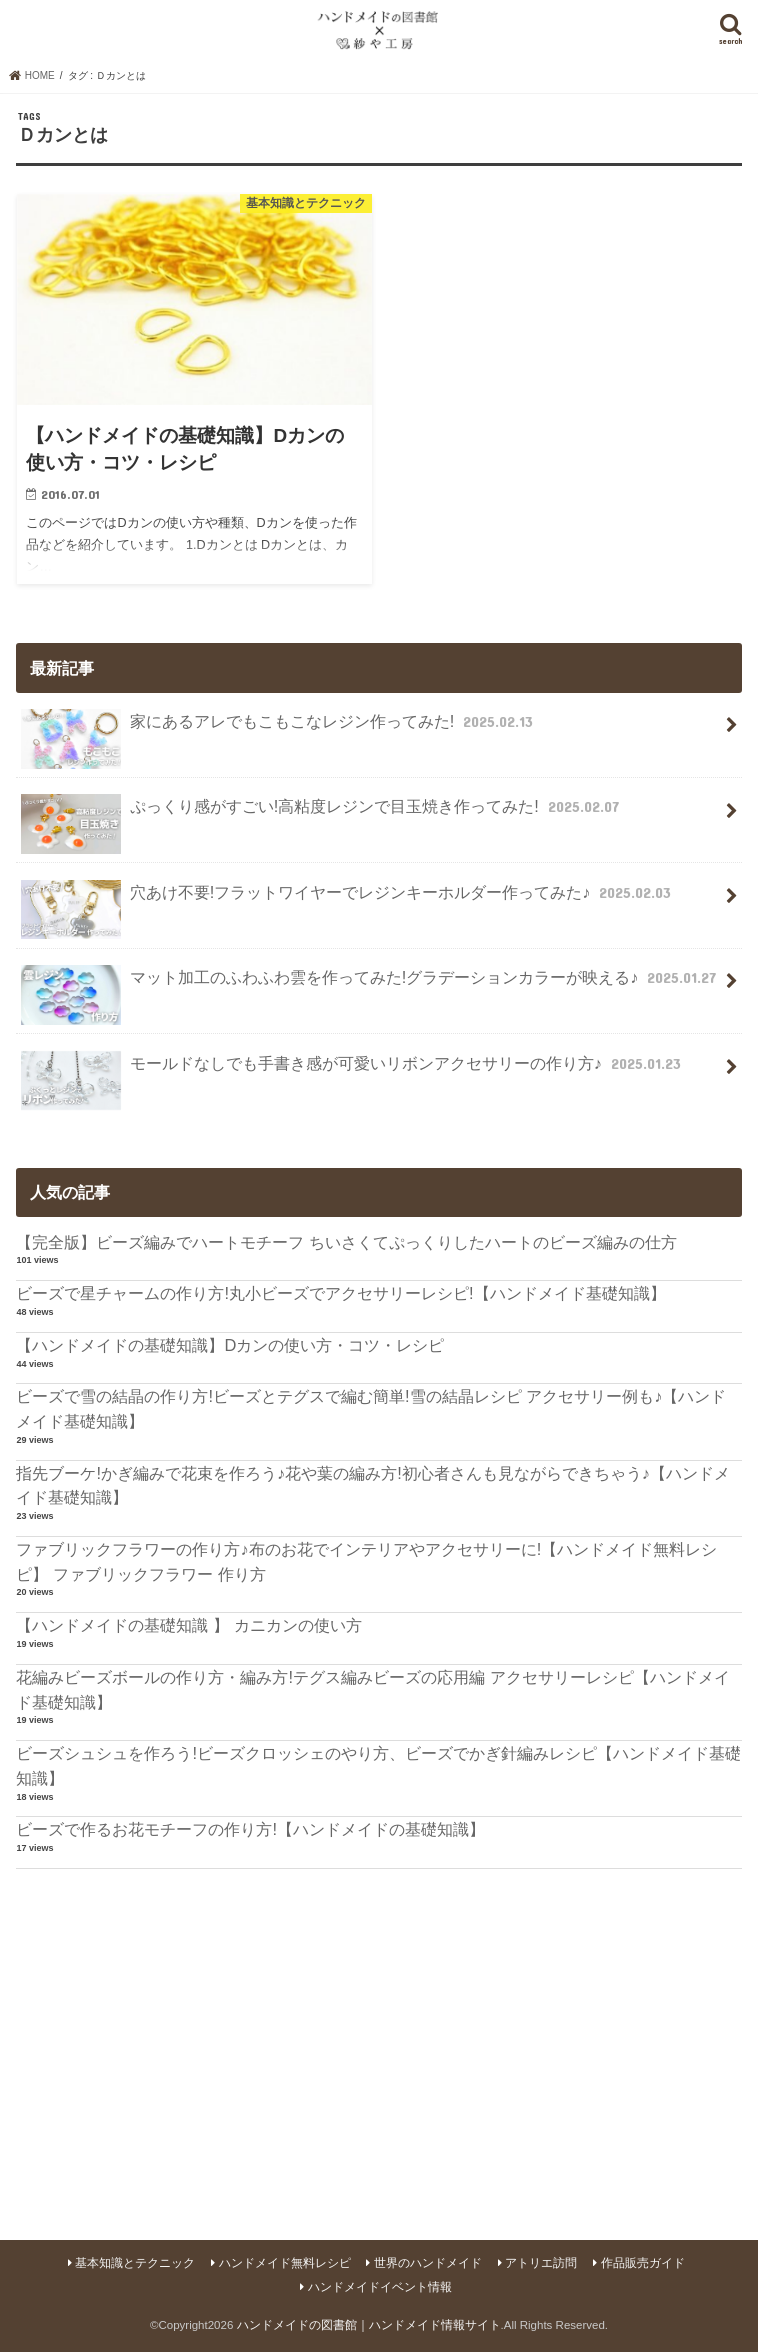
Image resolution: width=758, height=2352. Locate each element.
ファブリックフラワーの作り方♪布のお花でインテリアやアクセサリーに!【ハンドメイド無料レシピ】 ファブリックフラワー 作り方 (366, 1561)
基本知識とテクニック (135, 2263)
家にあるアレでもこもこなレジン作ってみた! (279, 729)
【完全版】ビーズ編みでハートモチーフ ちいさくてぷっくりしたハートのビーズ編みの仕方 (346, 1242)
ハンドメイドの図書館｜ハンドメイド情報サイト (369, 2325)
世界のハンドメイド (428, 2263)
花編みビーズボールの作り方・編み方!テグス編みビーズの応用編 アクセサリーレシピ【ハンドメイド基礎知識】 (372, 1689)
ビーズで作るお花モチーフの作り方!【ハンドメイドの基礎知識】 (250, 1829)
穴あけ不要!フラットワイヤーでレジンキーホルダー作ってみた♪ (348, 900)
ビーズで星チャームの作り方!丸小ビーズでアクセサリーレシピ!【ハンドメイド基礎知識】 (340, 1293)
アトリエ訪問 (541, 2263)
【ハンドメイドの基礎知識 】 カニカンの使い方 (188, 1625)
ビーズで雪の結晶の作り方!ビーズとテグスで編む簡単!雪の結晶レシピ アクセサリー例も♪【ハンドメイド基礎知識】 (371, 1408)
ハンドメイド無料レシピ (285, 2263)
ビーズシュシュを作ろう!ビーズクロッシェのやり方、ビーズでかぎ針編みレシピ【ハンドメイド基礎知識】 (378, 1765)
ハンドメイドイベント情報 (380, 2287)
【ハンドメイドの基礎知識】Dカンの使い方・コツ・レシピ (230, 1345)
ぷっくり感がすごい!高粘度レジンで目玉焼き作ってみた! (322, 814)
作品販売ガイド (643, 2263)
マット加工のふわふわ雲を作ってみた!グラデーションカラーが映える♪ (371, 985)
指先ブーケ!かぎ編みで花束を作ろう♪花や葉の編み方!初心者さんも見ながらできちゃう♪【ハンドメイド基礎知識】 (373, 1485)
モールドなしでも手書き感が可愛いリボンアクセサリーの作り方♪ (353, 1071)
